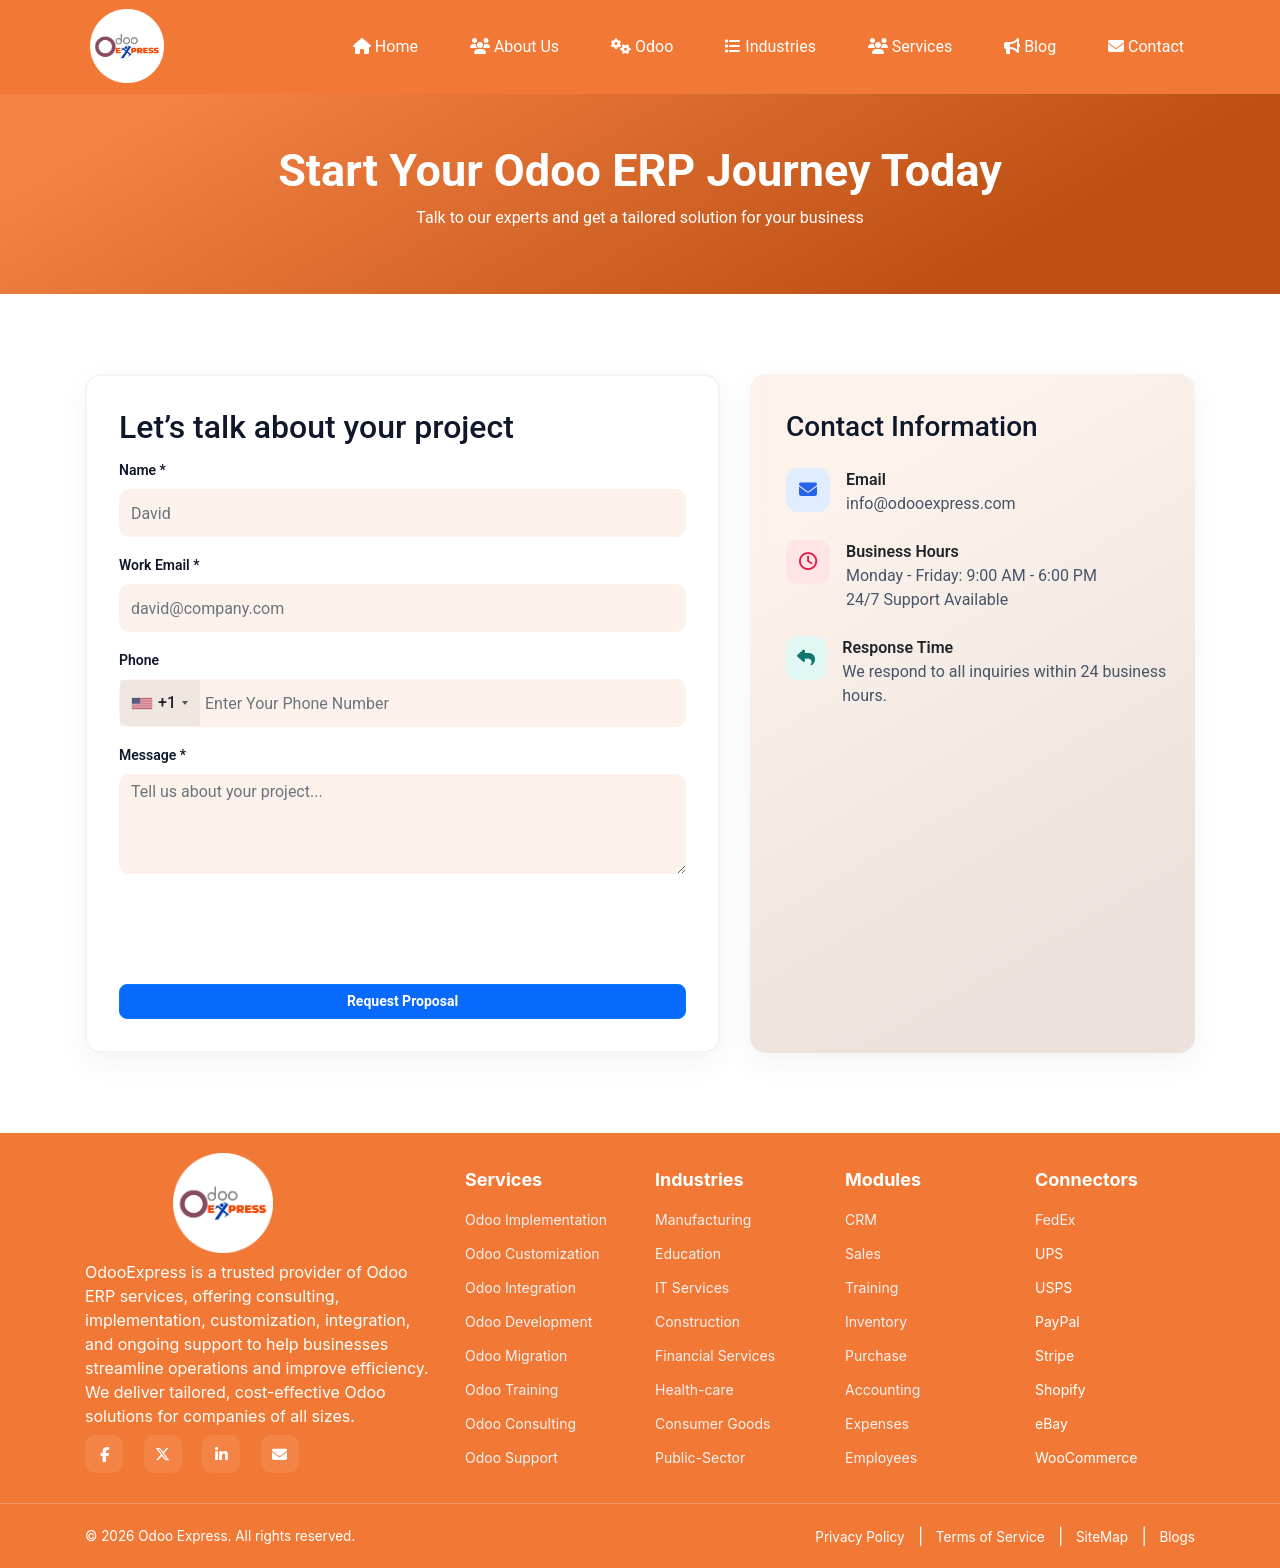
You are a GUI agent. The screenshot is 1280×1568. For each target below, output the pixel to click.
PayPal (1057, 1321)
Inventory (876, 1321)
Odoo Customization (532, 1253)
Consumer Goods (712, 1423)
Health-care (694, 1389)
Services (910, 46)
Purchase (876, 1355)
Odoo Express (182, 1536)
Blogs (1177, 1537)
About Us (514, 46)
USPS (1053, 1287)
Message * (152, 755)
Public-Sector (700, 1457)
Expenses (877, 1423)
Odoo (642, 46)
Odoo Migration (516, 1355)
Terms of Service (990, 1537)
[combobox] (160, 703)
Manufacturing (703, 1219)
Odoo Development (528, 1321)
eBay (1051, 1423)
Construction (697, 1321)
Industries (770, 46)
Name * (142, 470)
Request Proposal (402, 1001)
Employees (881, 1457)
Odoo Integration (520, 1287)
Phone (139, 660)
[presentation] (271, 929)
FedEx (1055, 1219)
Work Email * (159, 565)
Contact (1146, 46)
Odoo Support (511, 1457)
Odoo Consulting (520, 1423)
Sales (863, 1253)
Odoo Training (511, 1389)
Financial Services (715, 1355)
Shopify (1060, 1389)
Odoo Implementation (536, 1219)
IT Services (692, 1287)
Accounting (882, 1389)
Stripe (1054, 1355)
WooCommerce (1086, 1457)
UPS (1049, 1253)
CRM (861, 1219)
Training (871, 1287)
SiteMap (1102, 1537)
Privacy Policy (859, 1537)
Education (688, 1253)
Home (385, 46)
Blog (1030, 46)
